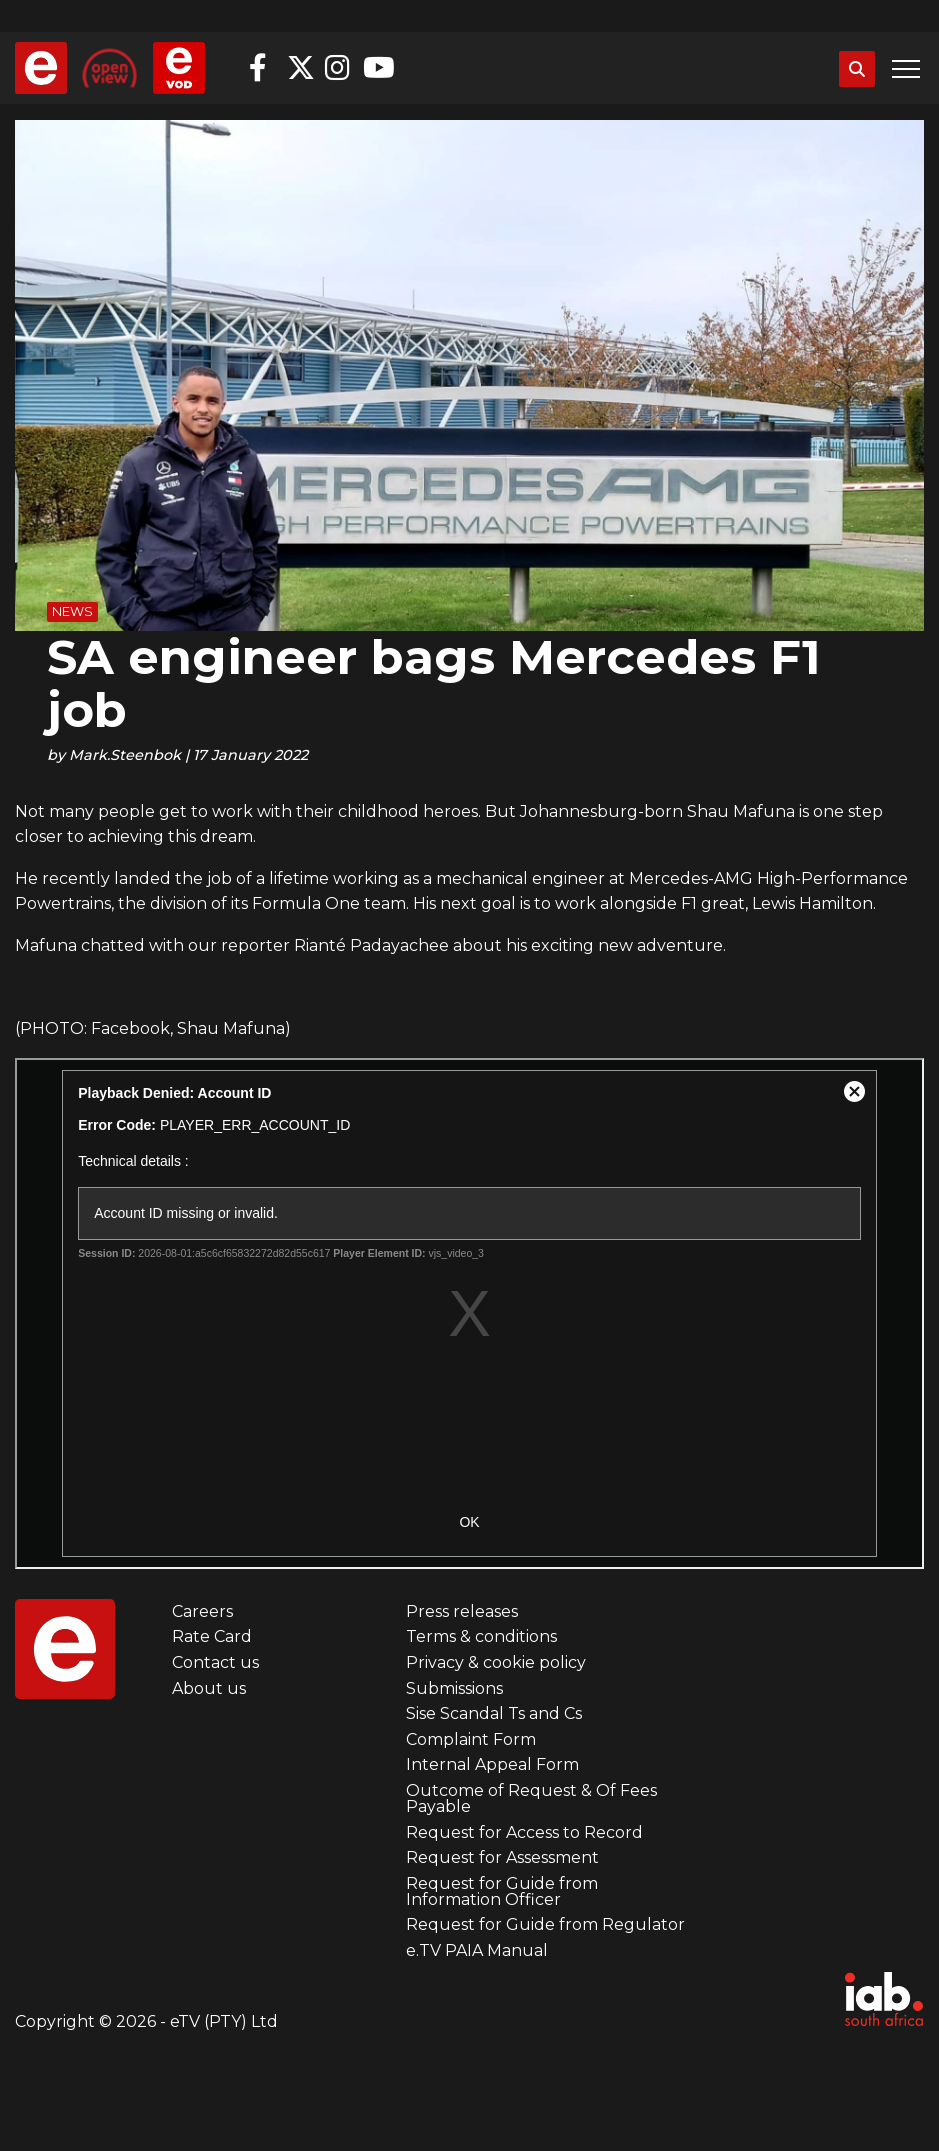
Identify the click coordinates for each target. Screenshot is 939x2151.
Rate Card (212, 1636)
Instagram (339, 68)
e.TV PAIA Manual (477, 1950)
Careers (202, 1611)
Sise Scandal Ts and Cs (494, 1713)
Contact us (215, 1662)
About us (209, 1688)
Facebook (263, 68)
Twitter (301, 68)
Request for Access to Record (524, 1832)
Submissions (454, 1688)
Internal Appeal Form (492, 1764)
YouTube (377, 68)
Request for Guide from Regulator (545, 1924)
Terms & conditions (481, 1636)
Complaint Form (471, 1739)
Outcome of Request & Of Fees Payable (531, 1798)
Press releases (462, 1611)
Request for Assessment (502, 1857)
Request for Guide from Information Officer (502, 1891)
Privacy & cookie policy (496, 1662)
